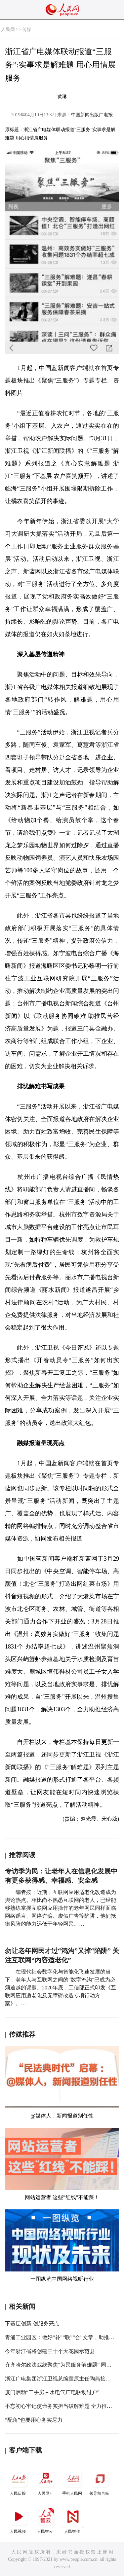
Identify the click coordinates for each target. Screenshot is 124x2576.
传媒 (26, 29)
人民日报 (18, 2481)
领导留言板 (99, 2481)
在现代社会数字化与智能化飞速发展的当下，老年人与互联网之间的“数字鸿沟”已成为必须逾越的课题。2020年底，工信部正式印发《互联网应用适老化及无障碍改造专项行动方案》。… (60, 1987)
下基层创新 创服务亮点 (32, 2323)
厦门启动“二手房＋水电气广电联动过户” (52, 2392)
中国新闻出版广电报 (92, 114)
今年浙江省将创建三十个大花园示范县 (50, 2351)
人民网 (8, 29)
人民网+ (45, 2481)
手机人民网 (72, 2481)
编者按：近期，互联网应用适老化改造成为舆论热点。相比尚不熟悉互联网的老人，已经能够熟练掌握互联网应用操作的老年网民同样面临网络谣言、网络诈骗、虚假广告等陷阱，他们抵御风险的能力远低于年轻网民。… (60, 1908)
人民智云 (45, 2519)
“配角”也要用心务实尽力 (33, 2420)
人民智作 (72, 2519)
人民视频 (18, 2519)
